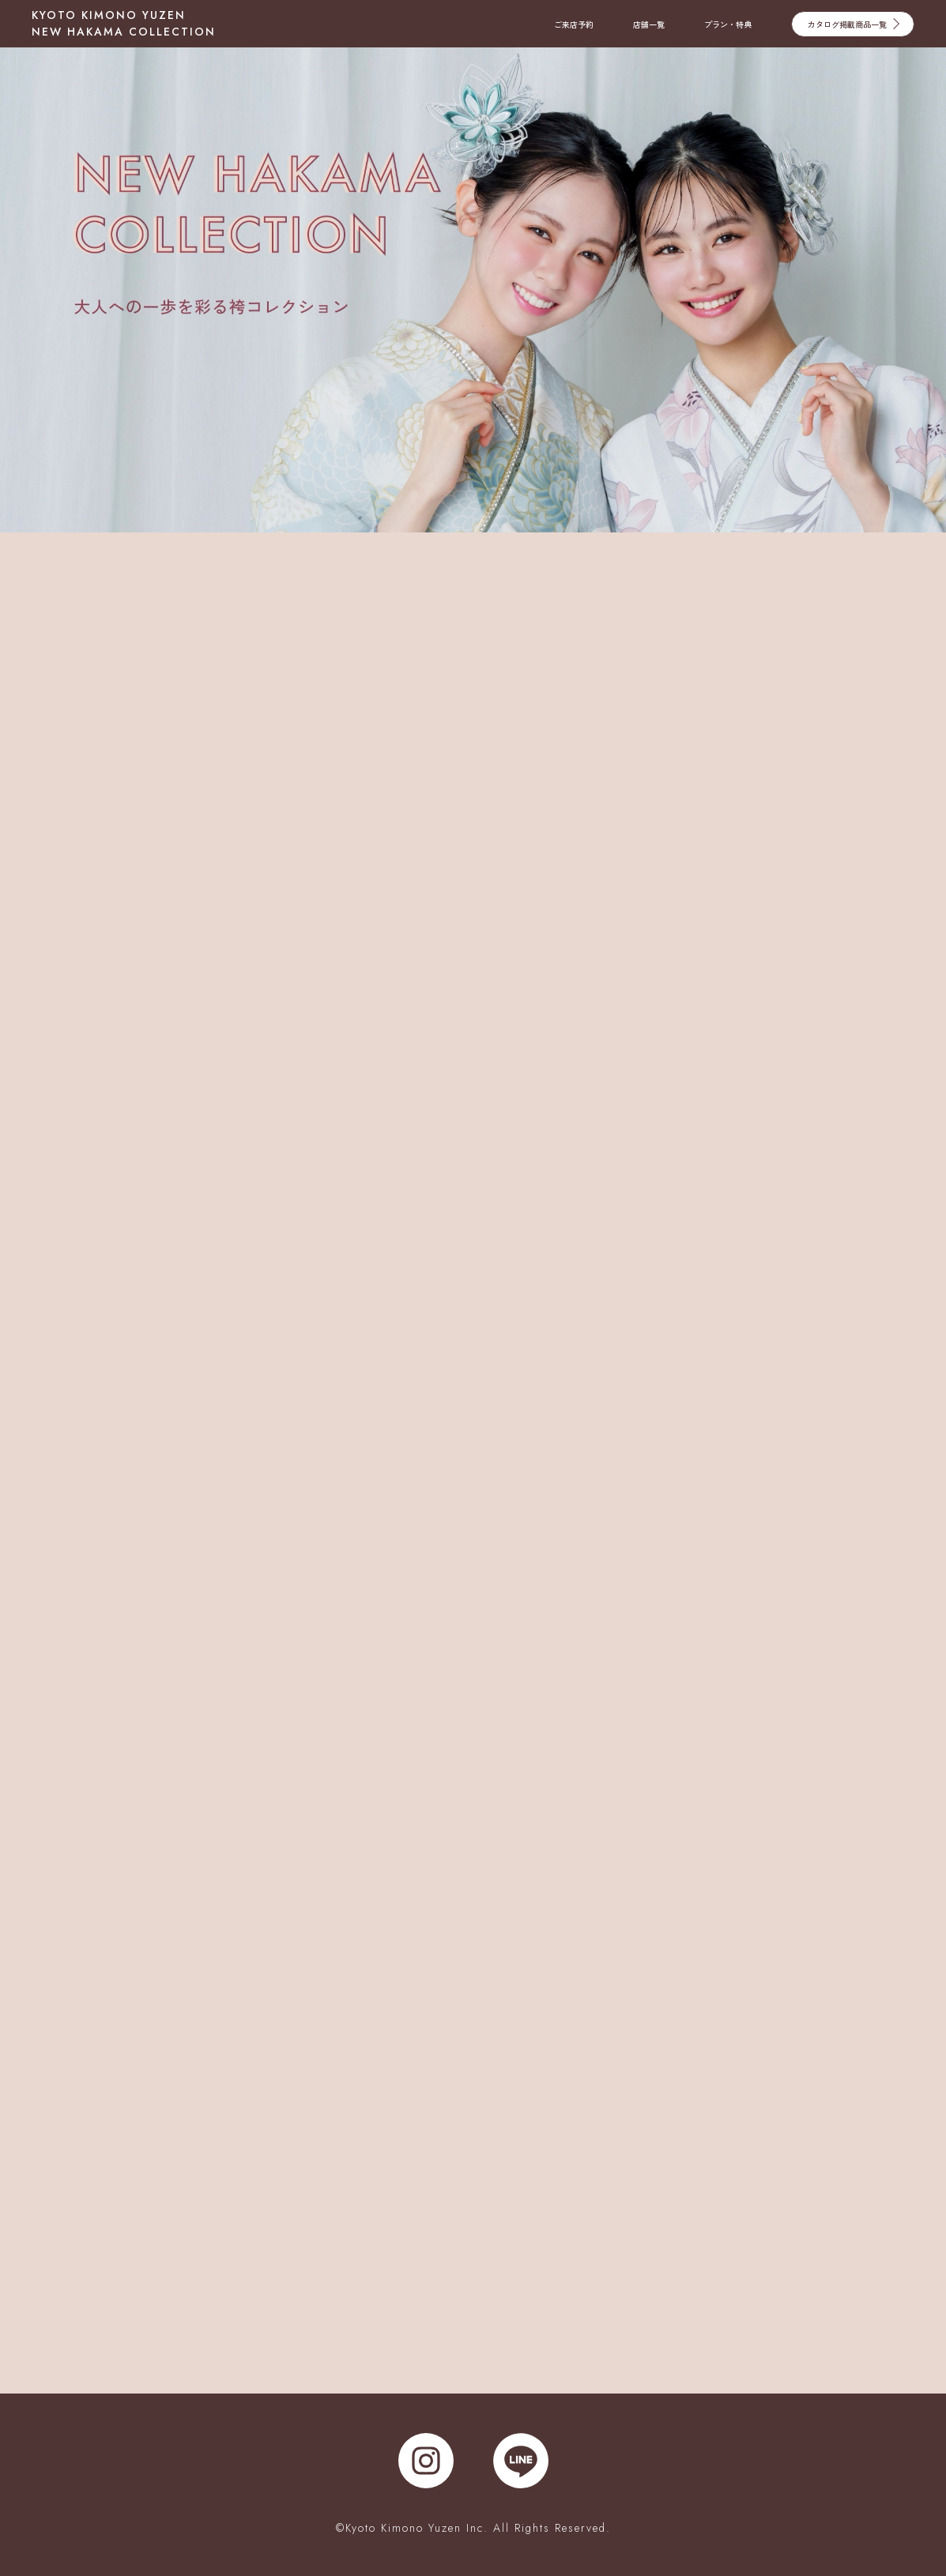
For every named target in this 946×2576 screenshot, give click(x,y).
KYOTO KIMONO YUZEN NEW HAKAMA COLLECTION (124, 23)
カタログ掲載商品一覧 (853, 23)
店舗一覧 (649, 24)
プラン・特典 (728, 24)
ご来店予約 (574, 24)
